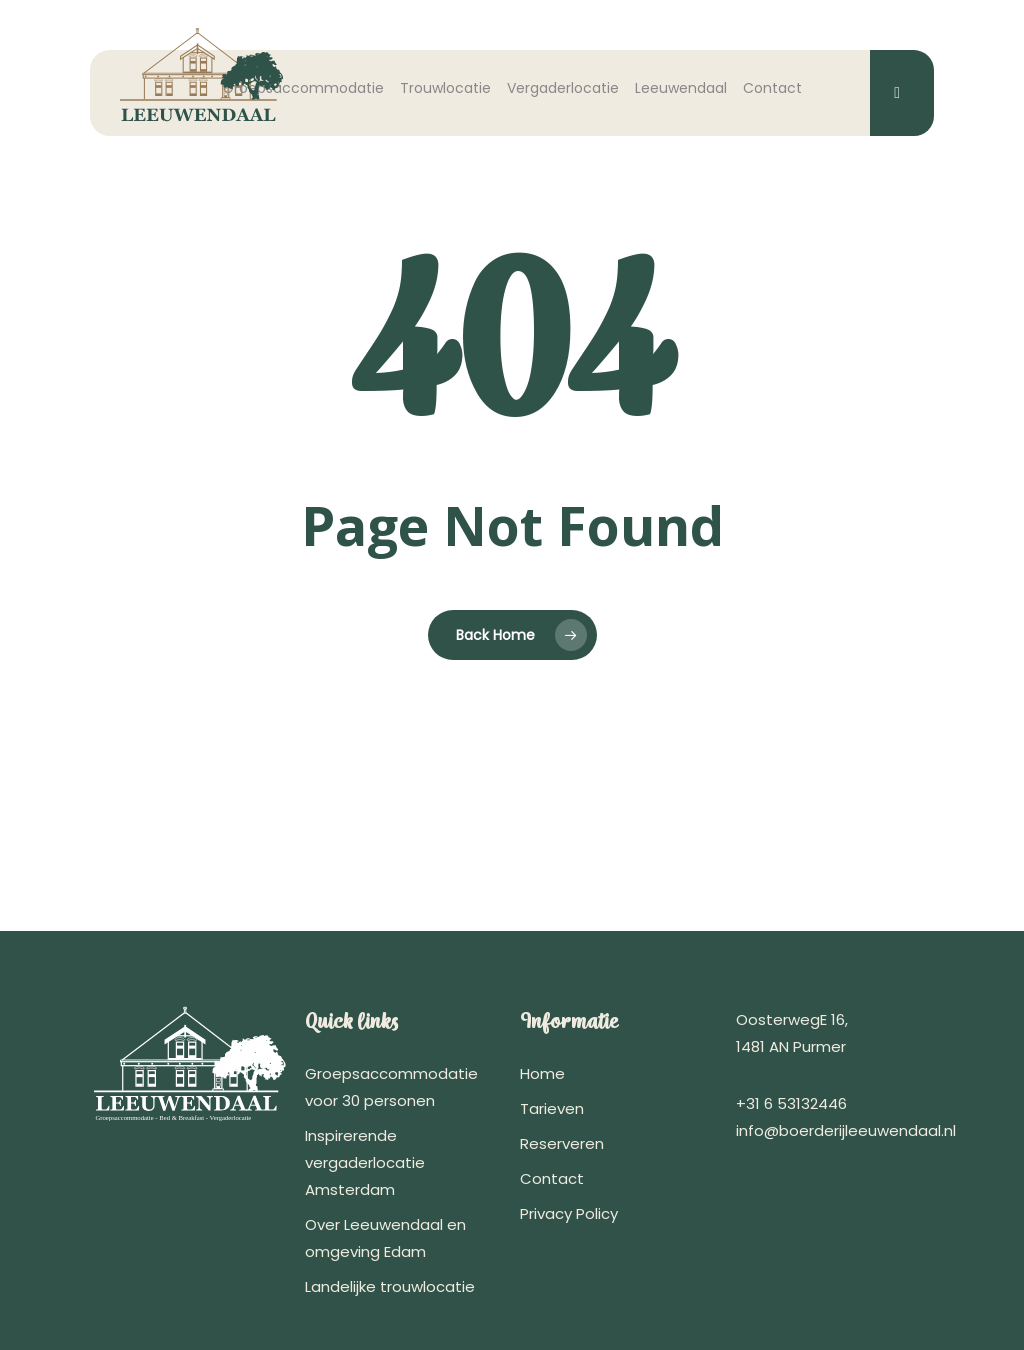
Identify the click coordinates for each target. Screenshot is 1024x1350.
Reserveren (562, 1143)
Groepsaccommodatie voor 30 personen (391, 1087)
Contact (552, 1178)
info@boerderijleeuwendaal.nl (846, 1130)
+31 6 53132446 (791, 1103)
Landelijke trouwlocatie (390, 1286)
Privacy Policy (569, 1213)
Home (542, 1073)
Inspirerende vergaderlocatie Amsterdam (365, 1162)
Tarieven (552, 1108)
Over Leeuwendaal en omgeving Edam (385, 1238)
